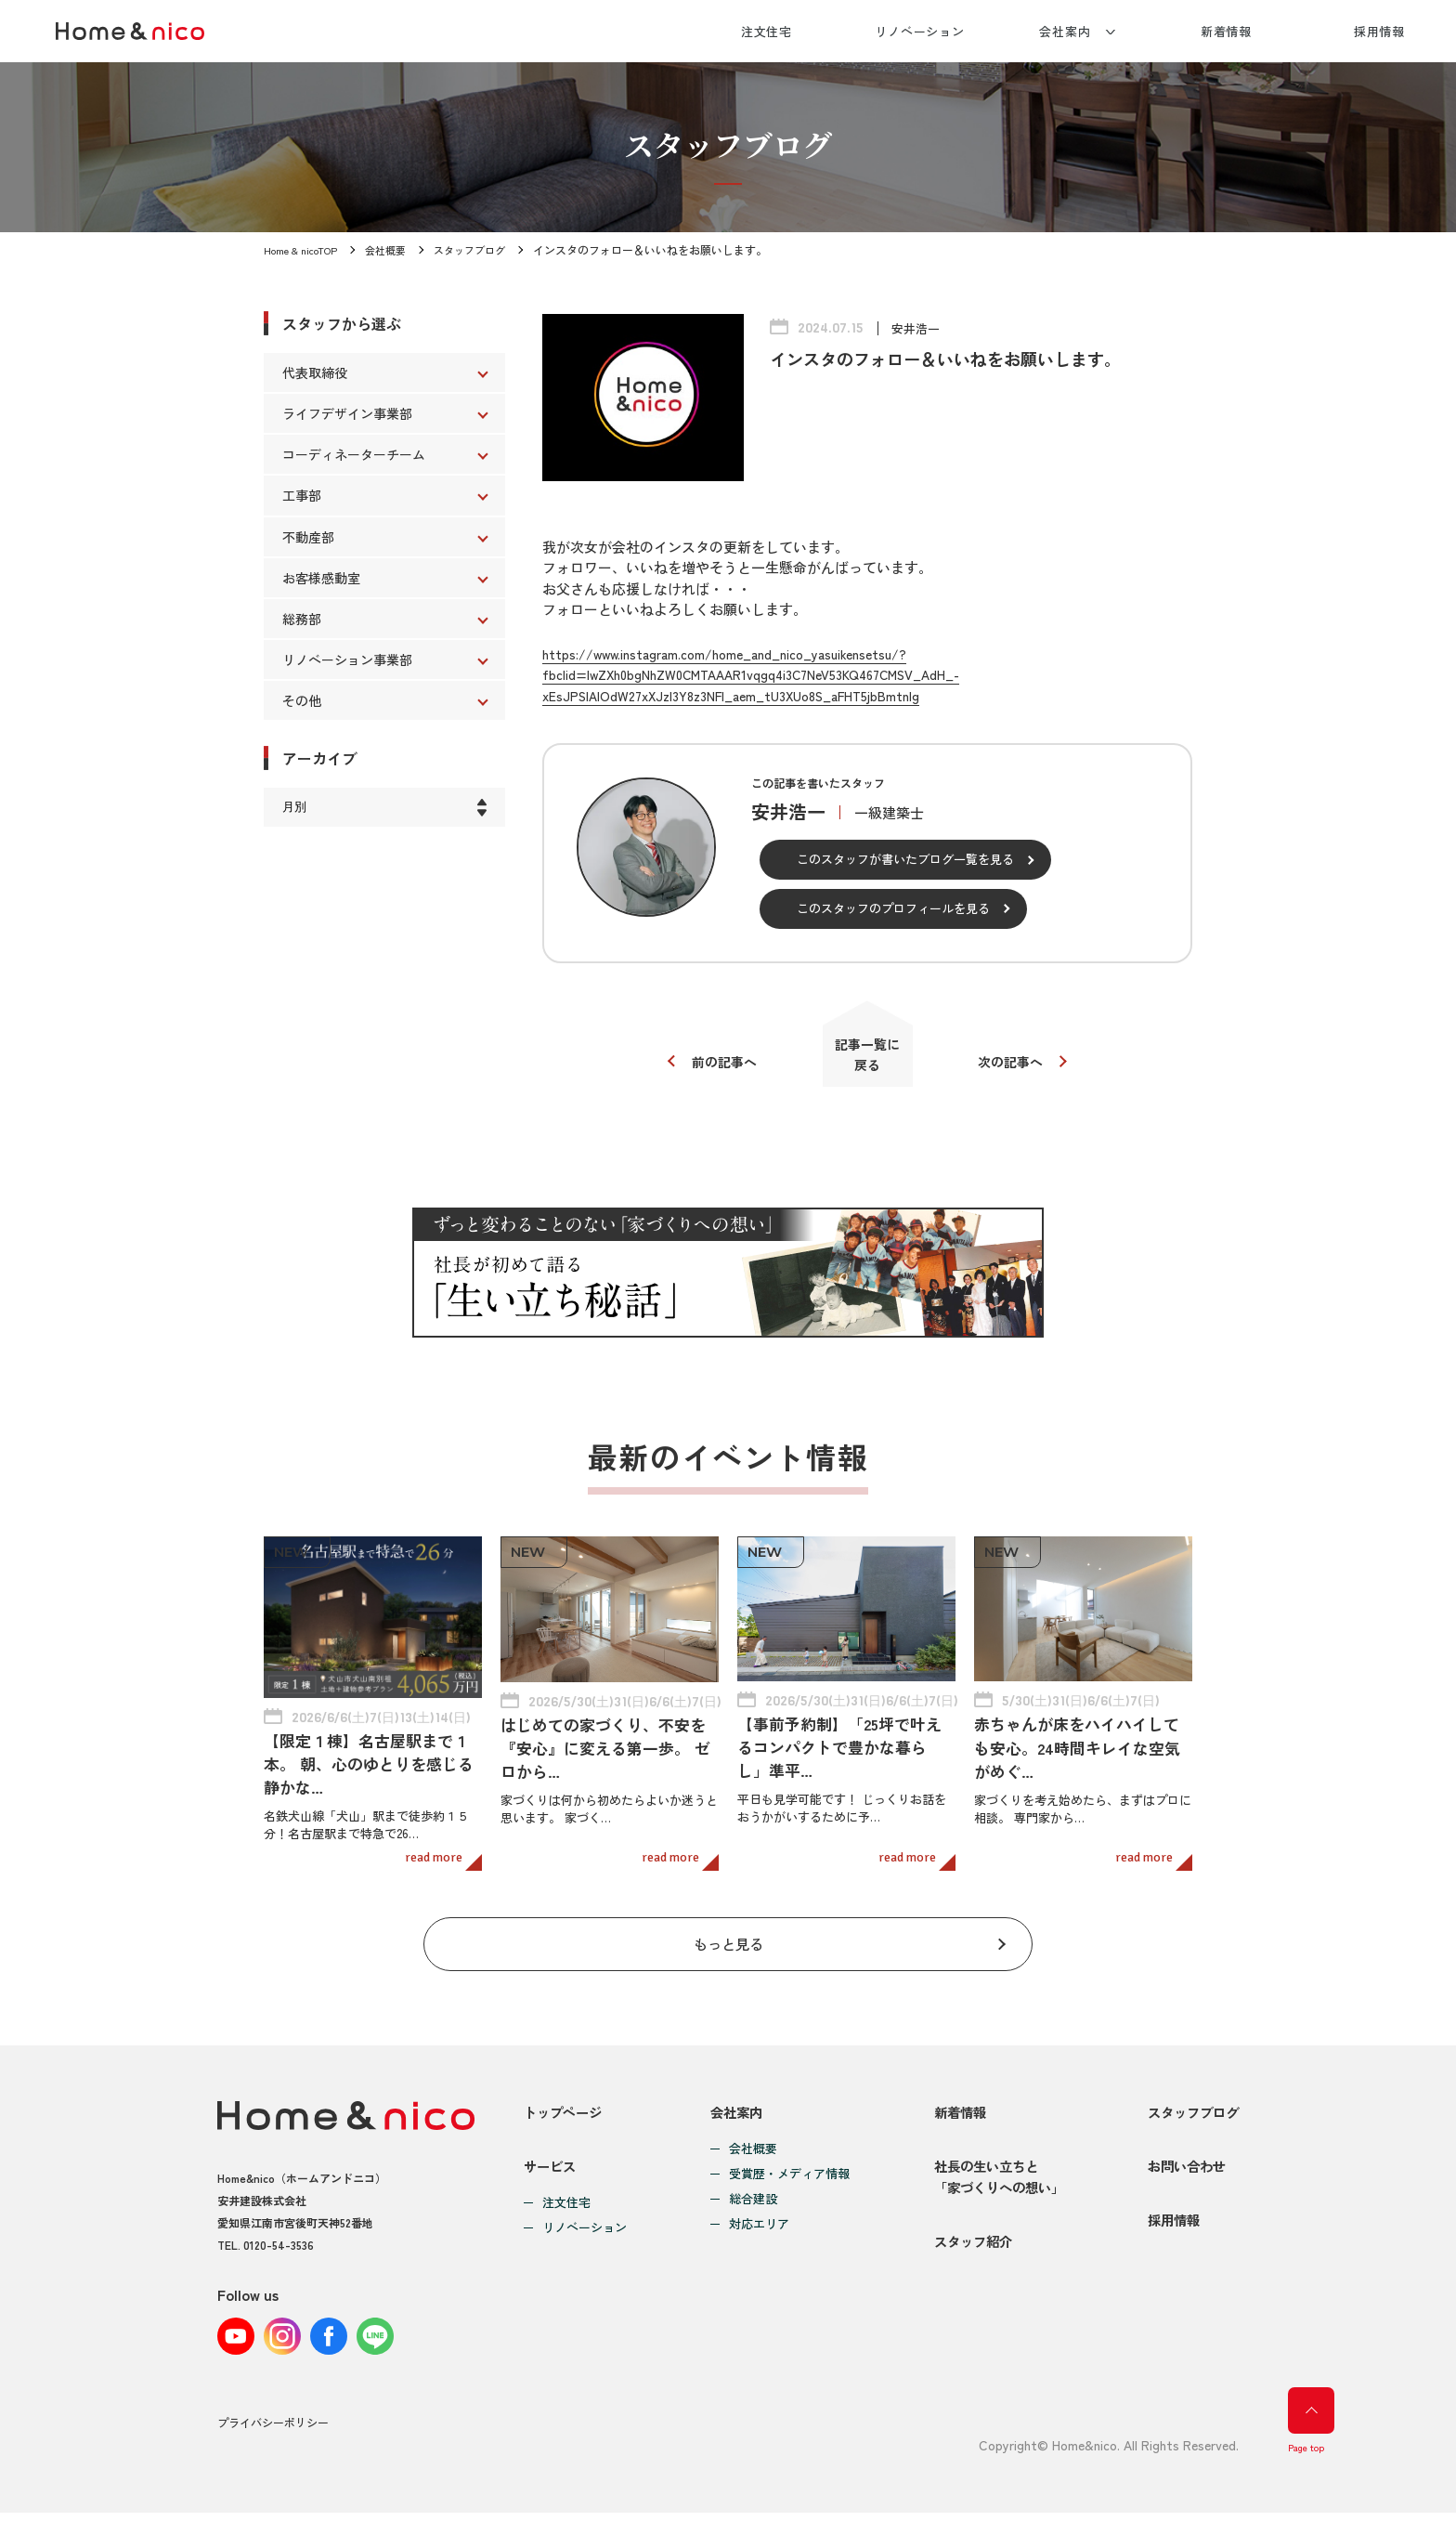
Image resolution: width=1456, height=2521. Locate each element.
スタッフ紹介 (965, 2256)
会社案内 (1065, 31)
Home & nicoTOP (304, 249)
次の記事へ (1018, 1067)
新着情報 (1227, 31)
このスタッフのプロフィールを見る (893, 908)
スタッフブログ (485, 249)
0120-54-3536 (278, 2232)
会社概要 (395, 249)
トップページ (565, 2100)
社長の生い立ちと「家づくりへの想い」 (992, 2178)
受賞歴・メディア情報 (784, 2163)
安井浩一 (917, 328)
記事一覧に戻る (868, 1059)
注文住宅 (767, 31)
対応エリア (754, 2213)
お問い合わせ (1183, 2166)
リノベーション (920, 31)
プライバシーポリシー (273, 2431)
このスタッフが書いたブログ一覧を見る (905, 859)
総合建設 (748, 2188)
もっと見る (728, 1928)
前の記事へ (716, 1067)
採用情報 (1380, 31)
